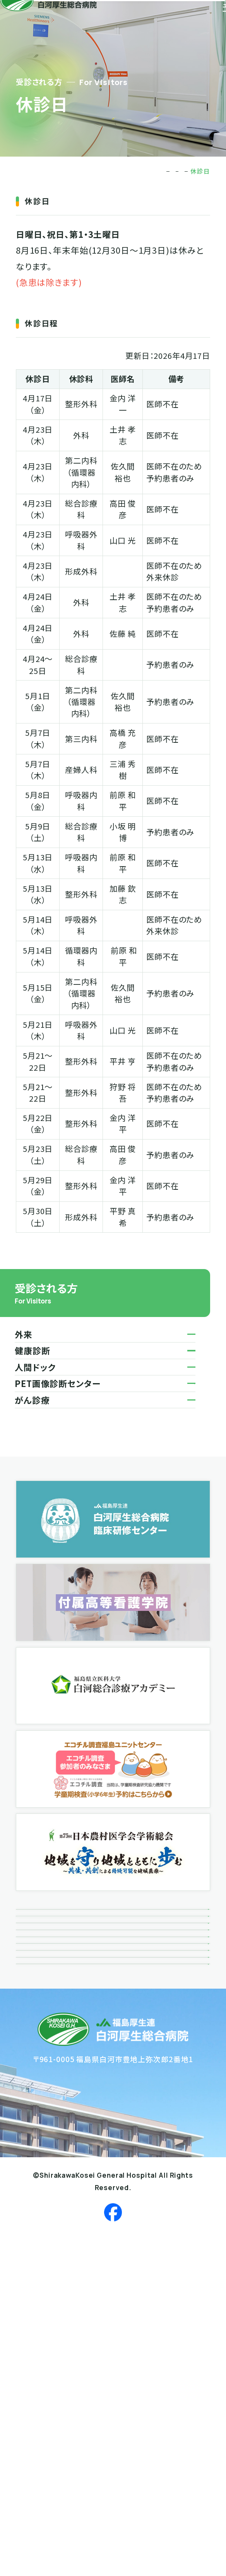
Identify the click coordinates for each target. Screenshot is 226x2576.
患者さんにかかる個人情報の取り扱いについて (106, 2180)
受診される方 (140, 171)
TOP (106, 171)
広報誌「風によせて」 (60, 2033)
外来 (174, 171)
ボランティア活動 (54, 1996)
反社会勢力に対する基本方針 (76, 2254)
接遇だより (44, 2070)
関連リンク (43, 2106)
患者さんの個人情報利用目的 (76, 2217)
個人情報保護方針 (57, 2144)
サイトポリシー (50, 2291)
